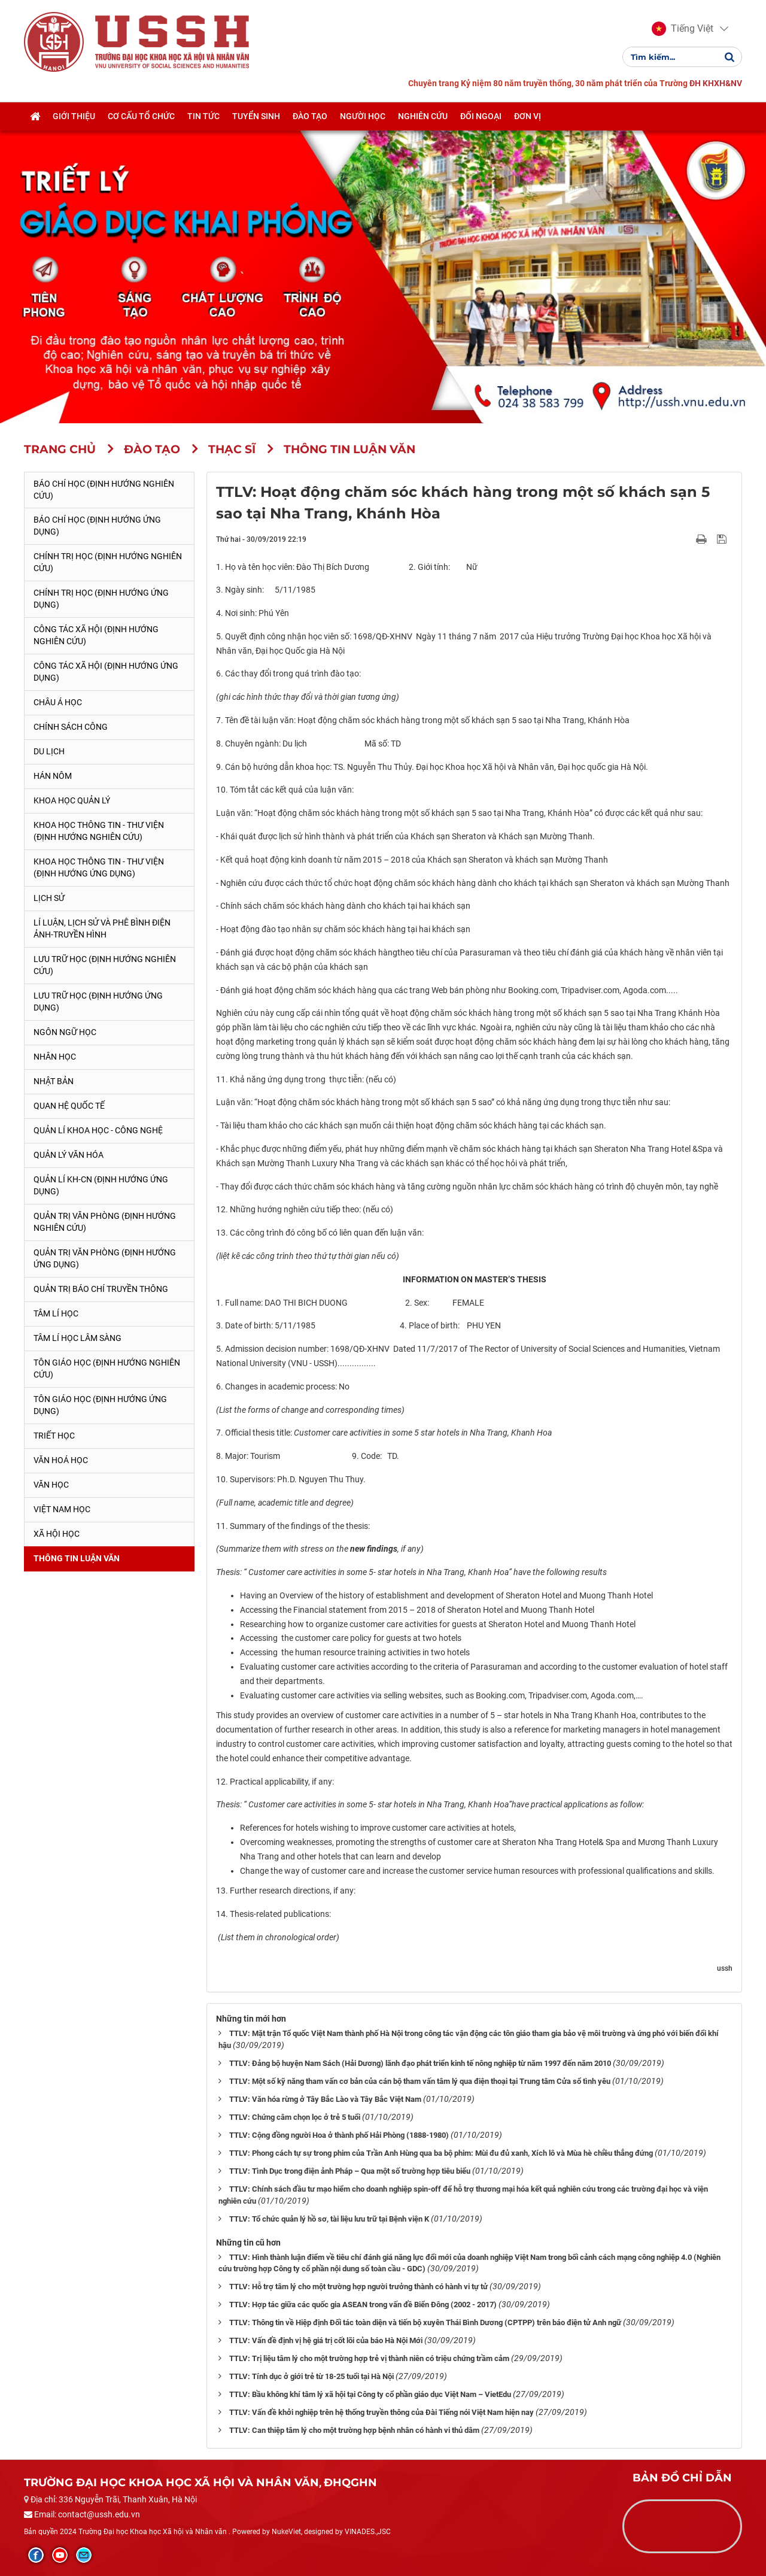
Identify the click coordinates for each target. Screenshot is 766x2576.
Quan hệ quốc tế (69, 1105)
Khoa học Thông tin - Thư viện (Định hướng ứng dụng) (99, 867)
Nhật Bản (54, 1081)
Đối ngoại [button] (480, 116)
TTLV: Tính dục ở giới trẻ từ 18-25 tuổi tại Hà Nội (311, 2376)
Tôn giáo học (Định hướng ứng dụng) (100, 1405)
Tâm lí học (56, 1313)
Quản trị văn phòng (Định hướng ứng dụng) (105, 1258)
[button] (682, 29)
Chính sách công (71, 727)
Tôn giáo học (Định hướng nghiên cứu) (107, 1368)
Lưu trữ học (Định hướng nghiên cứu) (105, 965)
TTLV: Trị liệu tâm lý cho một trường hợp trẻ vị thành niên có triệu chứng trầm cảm (369, 2358)
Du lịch (49, 751)
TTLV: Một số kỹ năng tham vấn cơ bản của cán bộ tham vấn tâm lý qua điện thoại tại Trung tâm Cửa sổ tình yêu (419, 2081)
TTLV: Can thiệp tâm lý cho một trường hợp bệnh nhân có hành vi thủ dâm (354, 2430)
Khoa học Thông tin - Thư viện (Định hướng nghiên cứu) (99, 831)
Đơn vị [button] (527, 116)
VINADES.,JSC (368, 2532)
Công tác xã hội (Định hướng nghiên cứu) (96, 635)
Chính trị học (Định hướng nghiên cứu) (108, 562)
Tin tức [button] (203, 116)
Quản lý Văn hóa (69, 1155)
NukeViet (286, 2532)
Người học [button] (362, 116)
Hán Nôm (53, 776)
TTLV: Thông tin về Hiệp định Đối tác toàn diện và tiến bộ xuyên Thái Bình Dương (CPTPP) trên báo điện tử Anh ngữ (425, 2322)
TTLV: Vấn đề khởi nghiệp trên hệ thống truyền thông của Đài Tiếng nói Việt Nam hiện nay (381, 2412)
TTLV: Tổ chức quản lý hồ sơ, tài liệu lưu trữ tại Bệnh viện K (329, 2218)
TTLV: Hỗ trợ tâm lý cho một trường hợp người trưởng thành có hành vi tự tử (358, 2286)
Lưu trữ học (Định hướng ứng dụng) (98, 1001)
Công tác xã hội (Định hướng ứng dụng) (106, 671)
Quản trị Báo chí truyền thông (101, 1289)
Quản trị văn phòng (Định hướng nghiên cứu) (105, 1222)
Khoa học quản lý (72, 800)
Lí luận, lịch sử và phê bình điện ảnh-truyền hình (102, 928)
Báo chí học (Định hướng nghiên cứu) (104, 489)
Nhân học (55, 1056)
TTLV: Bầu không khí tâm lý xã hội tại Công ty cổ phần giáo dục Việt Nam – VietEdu (370, 2394)
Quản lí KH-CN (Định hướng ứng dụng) (101, 1185)
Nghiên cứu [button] (423, 116)
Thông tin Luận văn (77, 1558)
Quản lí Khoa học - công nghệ (98, 1130)
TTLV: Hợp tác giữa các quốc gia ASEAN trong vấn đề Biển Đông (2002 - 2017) (363, 2304)
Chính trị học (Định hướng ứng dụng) (101, 598)
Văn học (51, 1484)
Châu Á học (58, 702)
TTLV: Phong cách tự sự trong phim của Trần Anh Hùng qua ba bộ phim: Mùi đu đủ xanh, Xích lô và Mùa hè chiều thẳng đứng (441, 2153)
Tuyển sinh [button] (256, 116)
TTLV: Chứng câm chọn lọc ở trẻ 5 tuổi (294, 2117)
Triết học (54, 1435)
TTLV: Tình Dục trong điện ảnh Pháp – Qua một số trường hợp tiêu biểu (349, 2171)
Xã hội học (57, 1534)
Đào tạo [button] (310, 116)
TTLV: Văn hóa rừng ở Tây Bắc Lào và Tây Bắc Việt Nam (325, 2099)
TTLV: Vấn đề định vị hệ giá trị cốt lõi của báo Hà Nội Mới (325, 2340)
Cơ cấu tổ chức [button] (141, 116)
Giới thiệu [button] (74, 116)
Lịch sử (49, 898)
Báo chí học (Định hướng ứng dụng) (97, 525)
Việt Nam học (62, 1509)
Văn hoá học (61, 1460)
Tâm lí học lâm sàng (77, 1338)
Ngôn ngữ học (65, 1032)
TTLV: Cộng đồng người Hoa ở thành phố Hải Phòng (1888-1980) (339, 2135)
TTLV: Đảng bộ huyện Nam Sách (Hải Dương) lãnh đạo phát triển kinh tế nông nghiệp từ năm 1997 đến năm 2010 (420, 2063)
